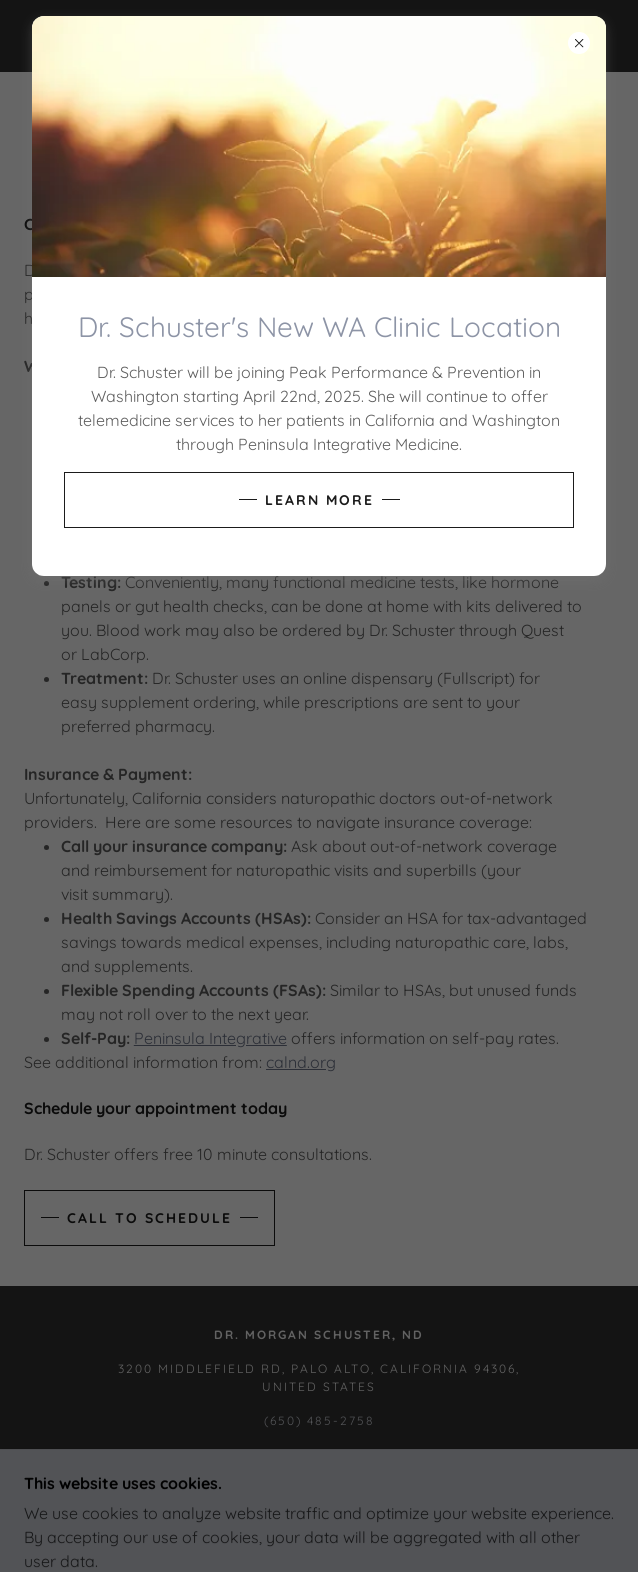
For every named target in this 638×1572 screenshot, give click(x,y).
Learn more (319, 500)
